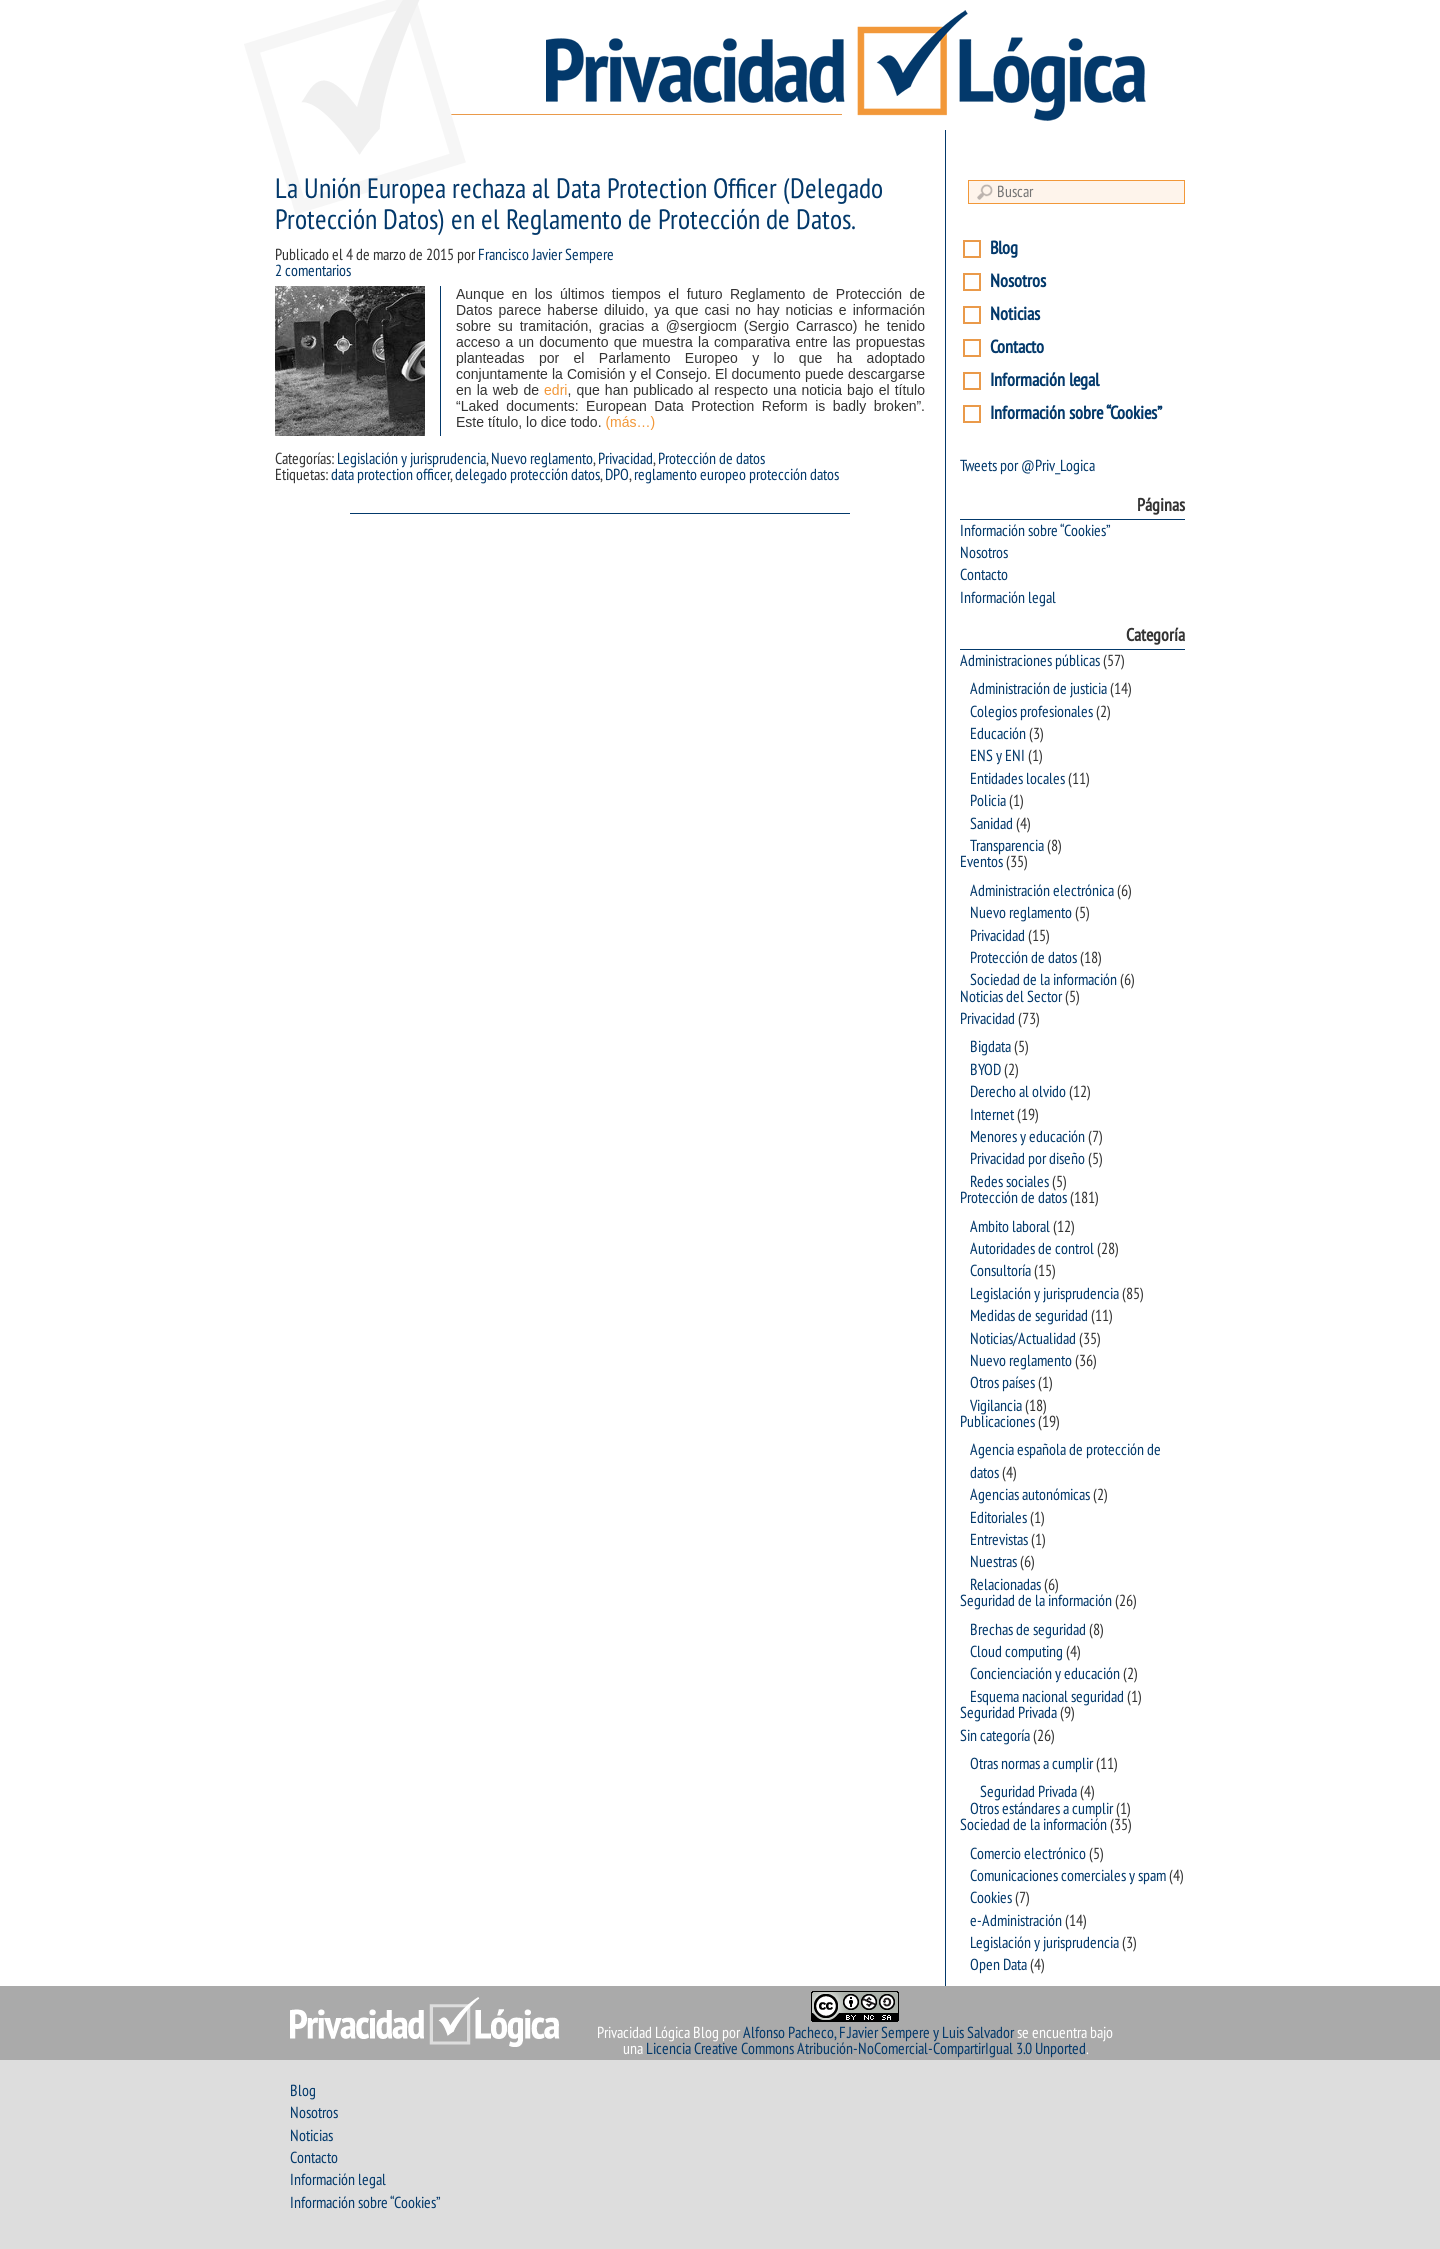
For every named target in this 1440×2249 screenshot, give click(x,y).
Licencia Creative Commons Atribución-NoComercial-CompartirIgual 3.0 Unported (866, 2049)
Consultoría (1000, 1271)
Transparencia (1007, 846)
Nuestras (993, 1562)
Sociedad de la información (1043, 980)
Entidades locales (1017, 779)
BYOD (985, 1070)
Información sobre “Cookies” (1076, 413)
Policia (988, 801)
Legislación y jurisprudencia (411, 459)
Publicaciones (997, 1422)
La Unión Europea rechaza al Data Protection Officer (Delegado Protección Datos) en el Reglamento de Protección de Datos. (579, 205)
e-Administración (1016, 1921)
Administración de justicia (1038, 689)
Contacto (1017, 347)
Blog (1004, 248)
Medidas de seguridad (1029, 1316)
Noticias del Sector (1011, 997)
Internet (992, 1115)
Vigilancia (996, 1406)
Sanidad (991, 824)
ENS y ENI (997, 756)
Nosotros (1018, 281)
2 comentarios (313, 271)
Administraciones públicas (1030, 661)
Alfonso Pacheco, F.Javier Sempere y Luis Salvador (878, 2033)
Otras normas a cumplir (1031, 1764)
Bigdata (990, 1047)
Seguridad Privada (1008, 1713)
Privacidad (625, 459)
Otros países (1002, 1383)
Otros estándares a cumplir (1041, 1809)
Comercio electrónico (1028, 1854)
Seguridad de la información (1036, 1601)
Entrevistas (999, 1540)
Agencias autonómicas (1030, 1495)
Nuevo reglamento (542, 459)
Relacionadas (1005, 1585)
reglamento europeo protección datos (736, 475)
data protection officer (390, 475)
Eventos (981, 862)
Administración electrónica (1042, 891)
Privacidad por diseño (1027, 1159)
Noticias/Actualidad (1023, 1339)
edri (555, 390)
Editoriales (998, 1518)
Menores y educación (1027, 1137)
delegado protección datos (527, 475)
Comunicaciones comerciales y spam (1068, 1876)
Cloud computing (1016, 1652)
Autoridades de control (1032, 1249)
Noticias (1015, 314)
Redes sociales (1009, 1182)
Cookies (991, 1898)
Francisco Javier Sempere (546, 255)
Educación (998, 734)
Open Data (998, 1965)
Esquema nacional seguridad (1047, 1697)
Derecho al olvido (1018, 1092)
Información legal (1044, 380)
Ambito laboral (1010, 1227)
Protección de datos (711, 459)
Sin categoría (995, 1736)
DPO (617, 475)
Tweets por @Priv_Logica (1027, 466)
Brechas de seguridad (1028, 1630)
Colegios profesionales (1031, 712)
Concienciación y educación (1045, 1674)
